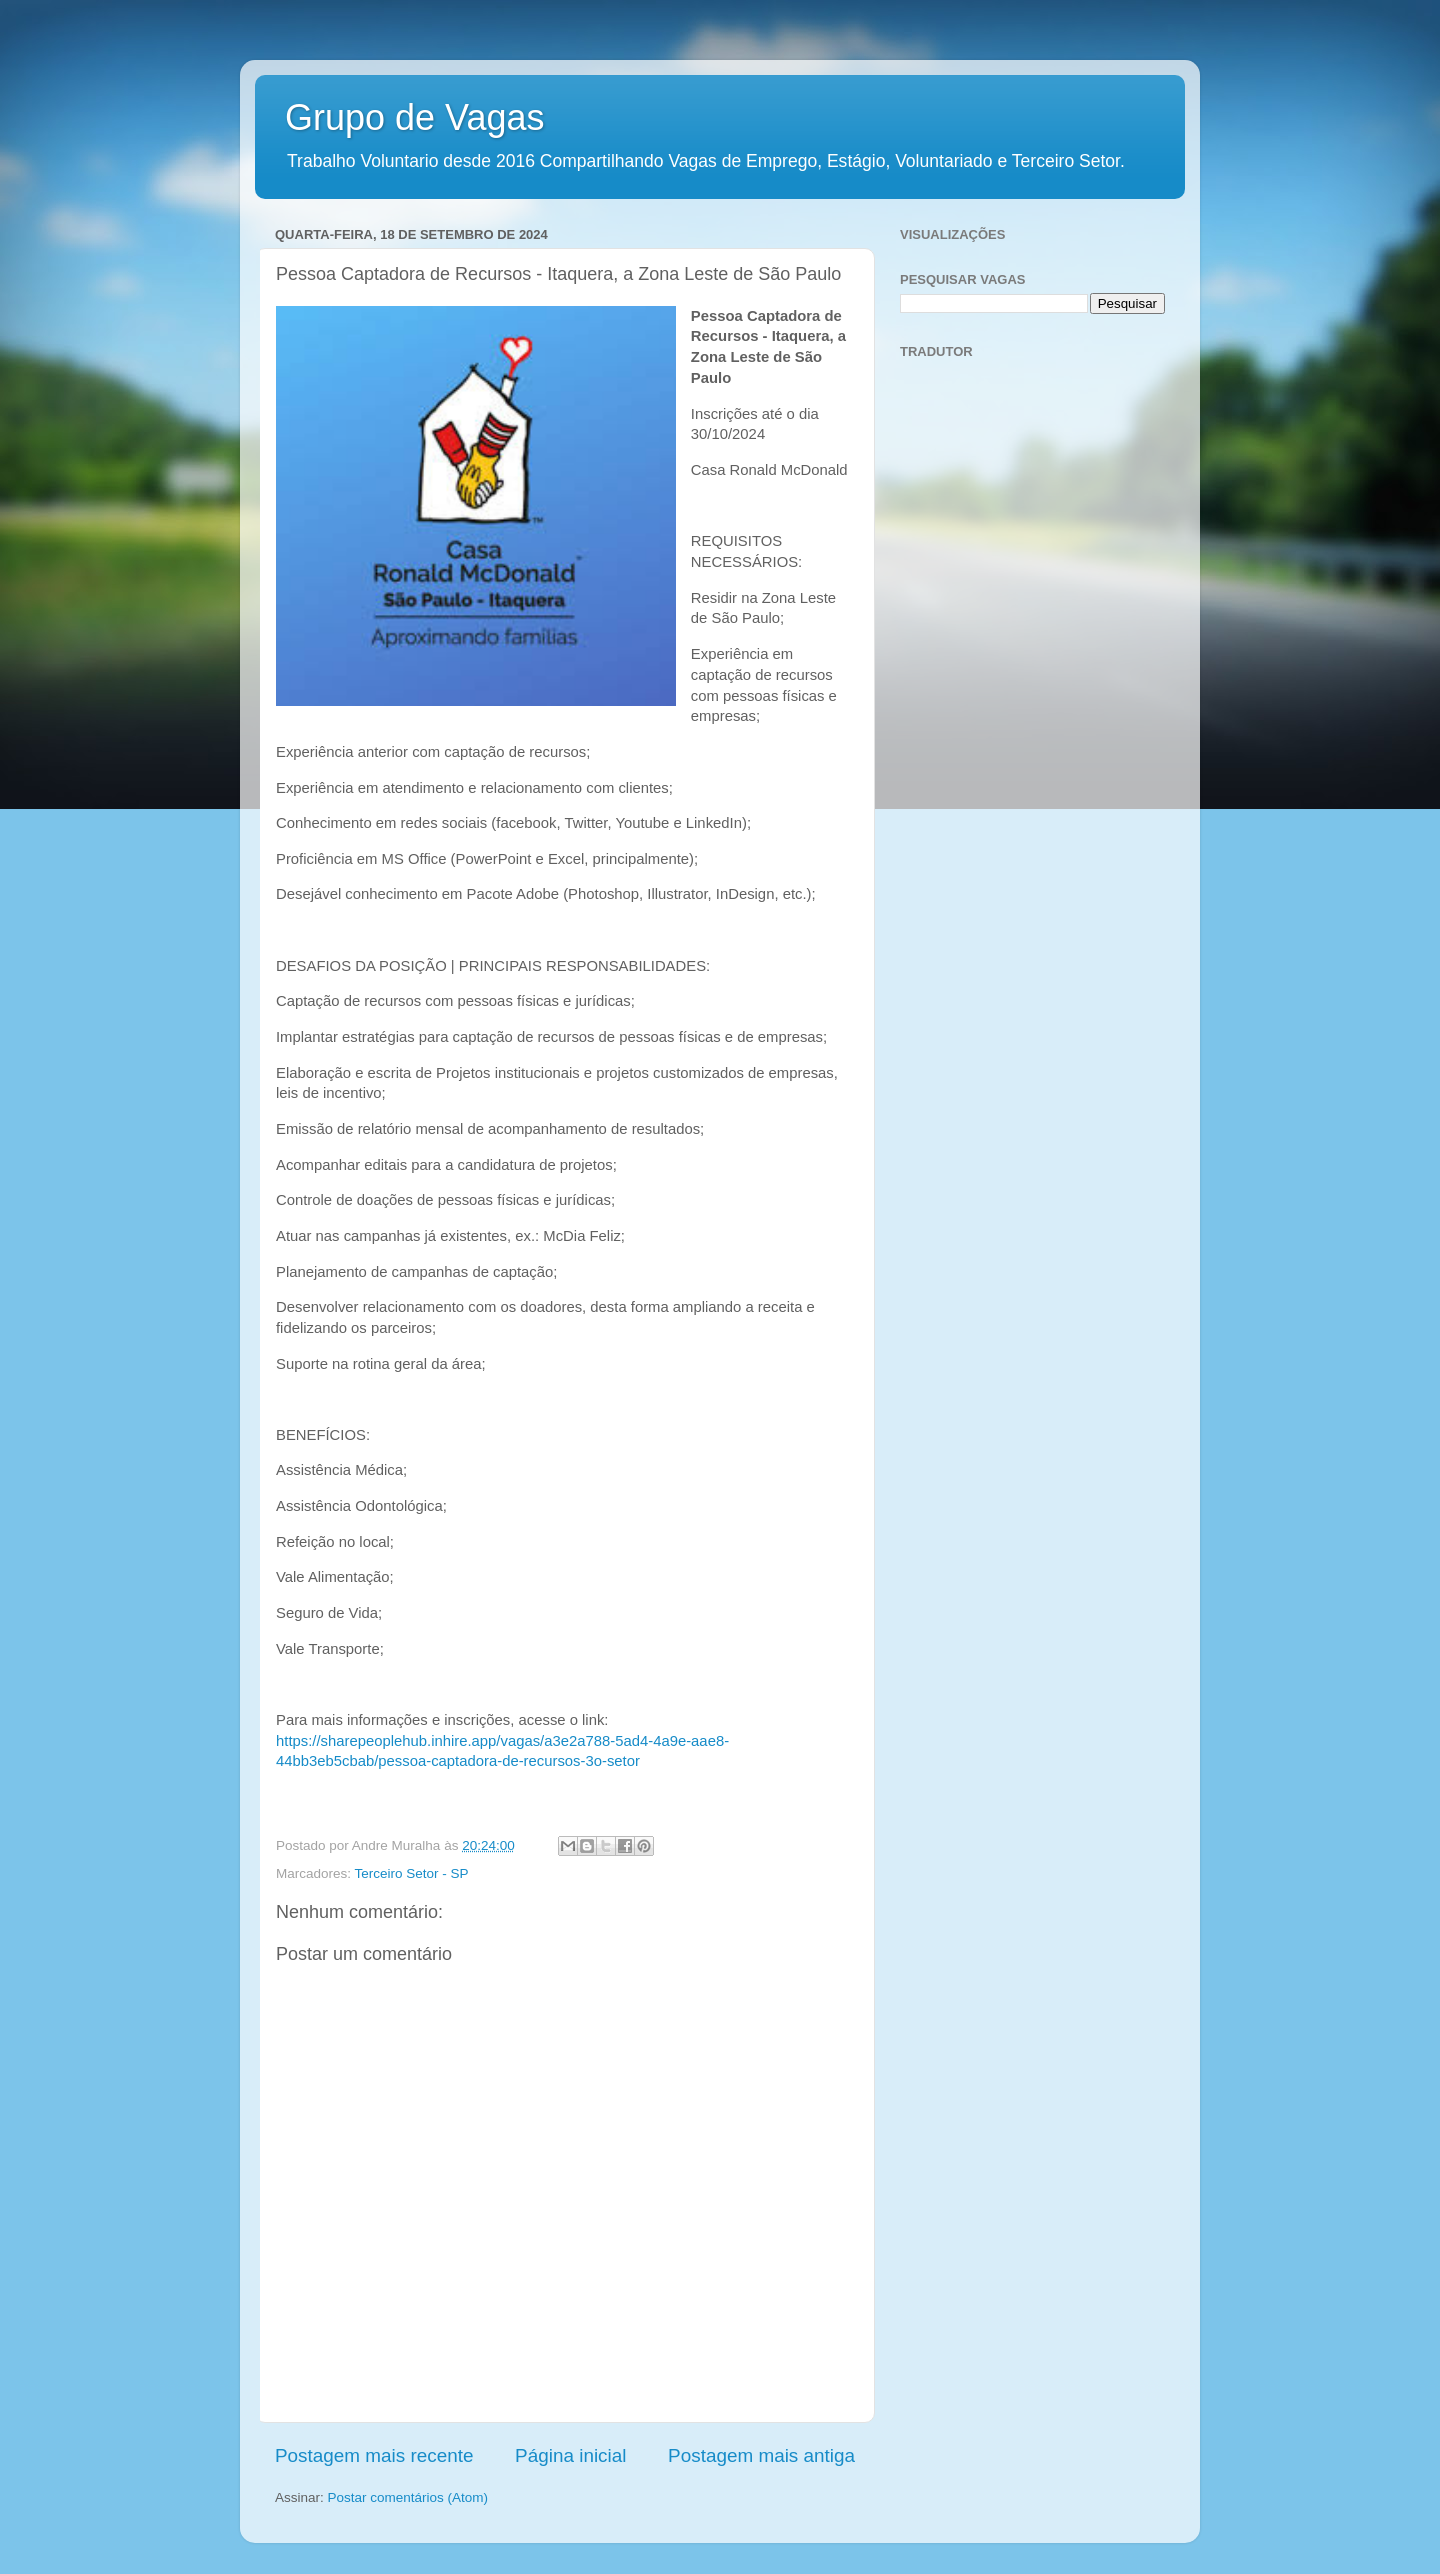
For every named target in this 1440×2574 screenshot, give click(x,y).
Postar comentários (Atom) (408, 2497)
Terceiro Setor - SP (412, 1873)
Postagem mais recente (374, 2455)
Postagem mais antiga (761, 2455)
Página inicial (570, 2455)
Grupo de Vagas (415, 117)
